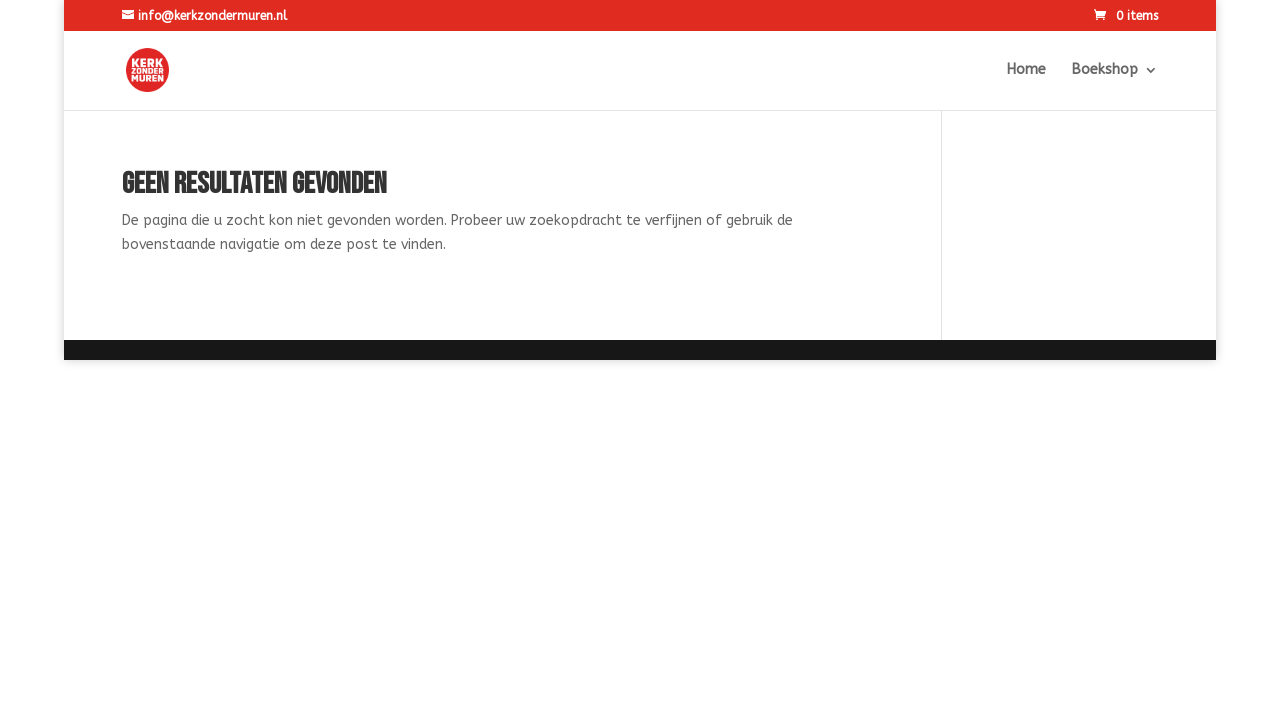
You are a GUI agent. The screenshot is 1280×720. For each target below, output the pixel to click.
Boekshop (1105, 70)
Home (1026, 70)
